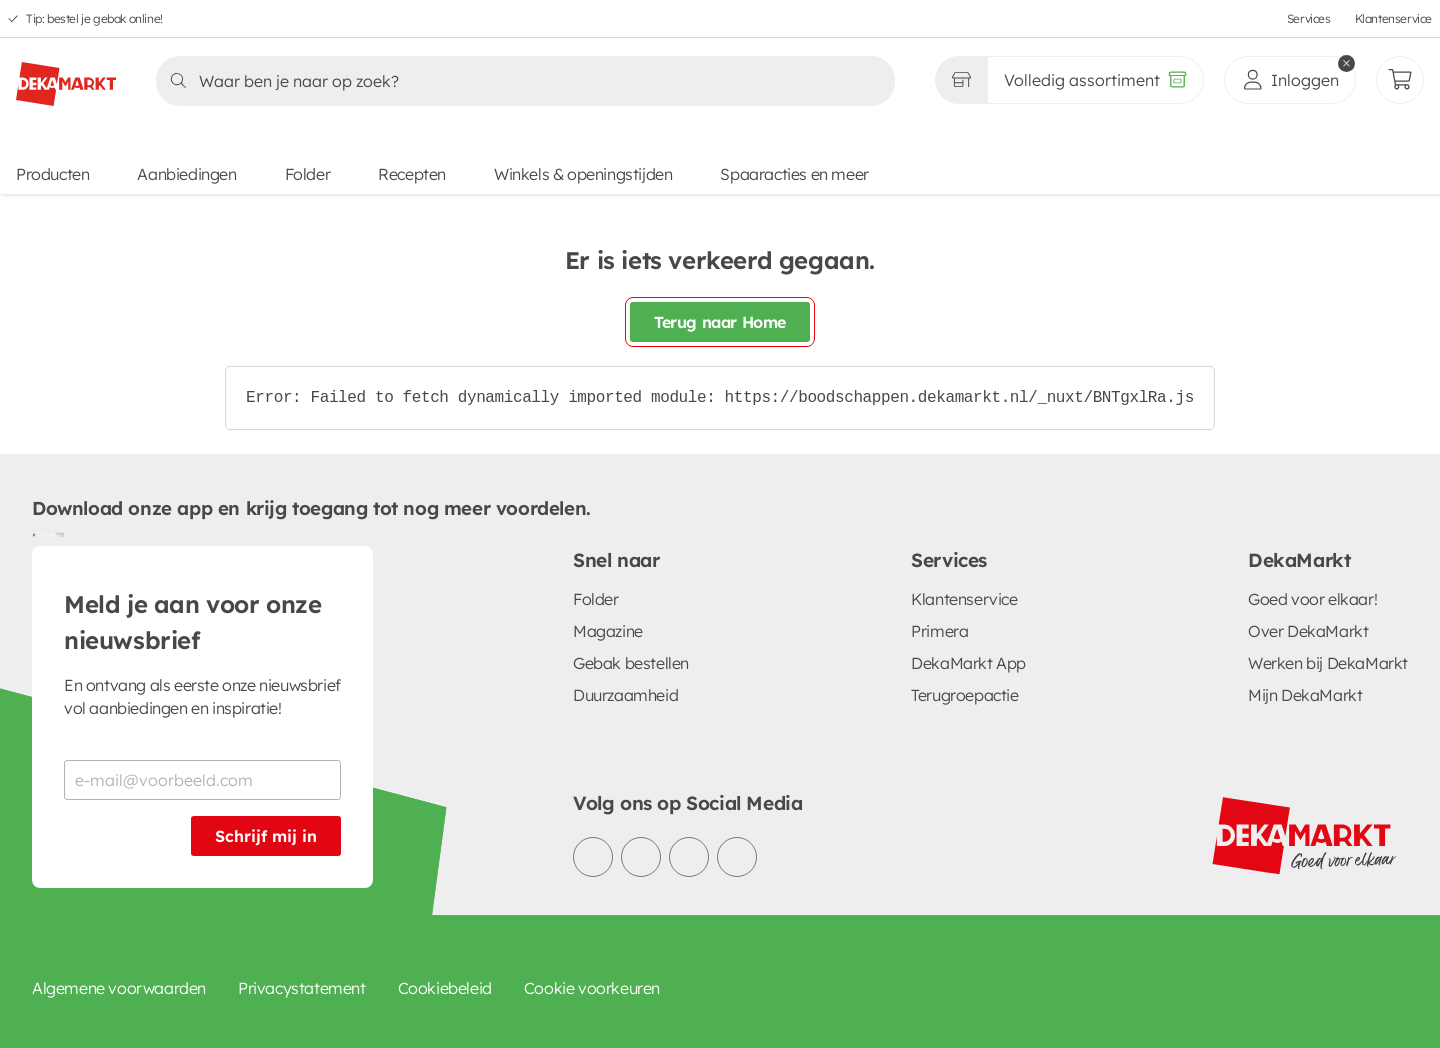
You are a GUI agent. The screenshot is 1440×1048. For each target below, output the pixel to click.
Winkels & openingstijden (583, 174)
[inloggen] (1290, 80)
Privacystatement (302, 988)
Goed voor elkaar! (1312, 599)
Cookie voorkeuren (592, 988)
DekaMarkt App (968, 663)
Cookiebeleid (445, 988)
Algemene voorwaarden (119, 988)
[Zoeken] (519, 81)
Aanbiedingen (186, 174)
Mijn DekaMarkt (1305, 695)
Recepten (412, 174)
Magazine (608, 631)
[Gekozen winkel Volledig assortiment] (961, 80)
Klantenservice (1393, 18)
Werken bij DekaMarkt (1328, 663)
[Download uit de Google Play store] (40, 534)
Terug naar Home (720, 322)
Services (1309, 18)
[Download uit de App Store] (56, 534)
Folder (308, 174)
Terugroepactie (964, 695)
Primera (939, 631)
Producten (52, 174)
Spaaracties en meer (794, 174)
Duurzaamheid (625, 695)
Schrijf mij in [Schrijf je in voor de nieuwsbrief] (266, 836)
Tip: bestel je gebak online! (94, 18)
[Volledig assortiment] (1095, 80)
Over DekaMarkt (1308, 631)
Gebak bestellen (631, 663)
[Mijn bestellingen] (1400, 80)
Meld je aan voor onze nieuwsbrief (193, 622)
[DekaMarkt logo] (66, 76)
